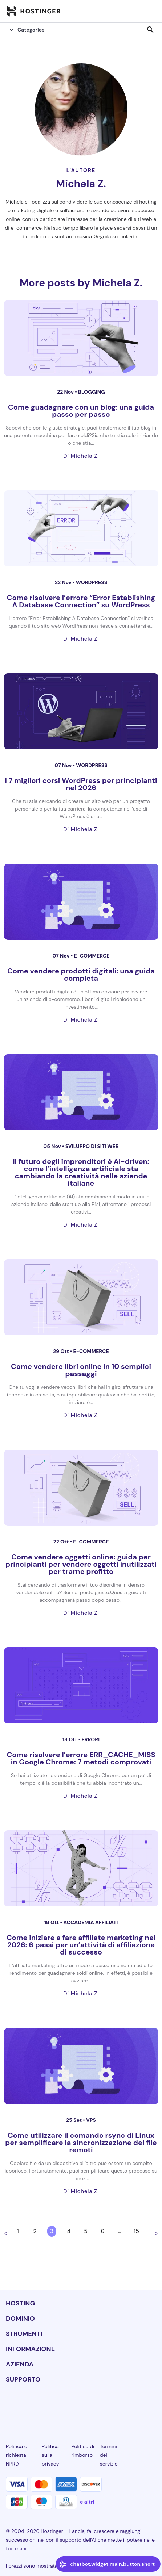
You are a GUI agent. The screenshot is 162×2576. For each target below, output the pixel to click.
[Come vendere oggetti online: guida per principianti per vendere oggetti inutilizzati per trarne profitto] (81, 1488)
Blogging (91, 392)
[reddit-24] (128, 2406)
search (150, 29)
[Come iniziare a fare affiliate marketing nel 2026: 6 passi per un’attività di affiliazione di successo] (81, 1868)
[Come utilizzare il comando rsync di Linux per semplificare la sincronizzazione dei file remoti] (81, 2066)
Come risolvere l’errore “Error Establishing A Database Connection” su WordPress (81, 601)
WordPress (91, 582)
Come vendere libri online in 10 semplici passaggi (81, 1370)
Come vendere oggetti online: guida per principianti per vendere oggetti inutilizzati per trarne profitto (81, 1564)
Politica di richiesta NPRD (17, 2455)
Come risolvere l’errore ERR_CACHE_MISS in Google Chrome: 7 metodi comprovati (81, 1758)
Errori (90, 1739)
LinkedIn (128, 236)
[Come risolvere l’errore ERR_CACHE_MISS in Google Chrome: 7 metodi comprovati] (81, 1685)
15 (136, 2231)
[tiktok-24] (151, 2406)
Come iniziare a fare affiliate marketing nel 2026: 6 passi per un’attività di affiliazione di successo (81, 1945)
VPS (91, 2120)
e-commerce (91, 955)
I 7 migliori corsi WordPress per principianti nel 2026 (81, 784)
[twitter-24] (81, 2406)
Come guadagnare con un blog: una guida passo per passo (81, 410)
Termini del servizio (109, 2455)
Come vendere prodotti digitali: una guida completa (81, 974)
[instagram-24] (57, 2406)
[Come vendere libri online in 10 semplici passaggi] (81, 1297)
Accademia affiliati (90, 1922)
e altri (87, 2501)
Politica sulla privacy (50, 2455)
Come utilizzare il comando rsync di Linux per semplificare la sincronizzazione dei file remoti (81, 2142)
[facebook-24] (33, 2406)
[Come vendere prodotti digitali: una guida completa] (81, 902)
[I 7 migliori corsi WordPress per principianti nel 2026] (81, 711)
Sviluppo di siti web (92, 1146)
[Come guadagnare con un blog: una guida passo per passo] (81, 338)
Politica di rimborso (82, 2450)
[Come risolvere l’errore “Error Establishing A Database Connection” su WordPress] (81, 528)
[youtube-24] (104, 2406)
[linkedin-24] (10, 2406)
